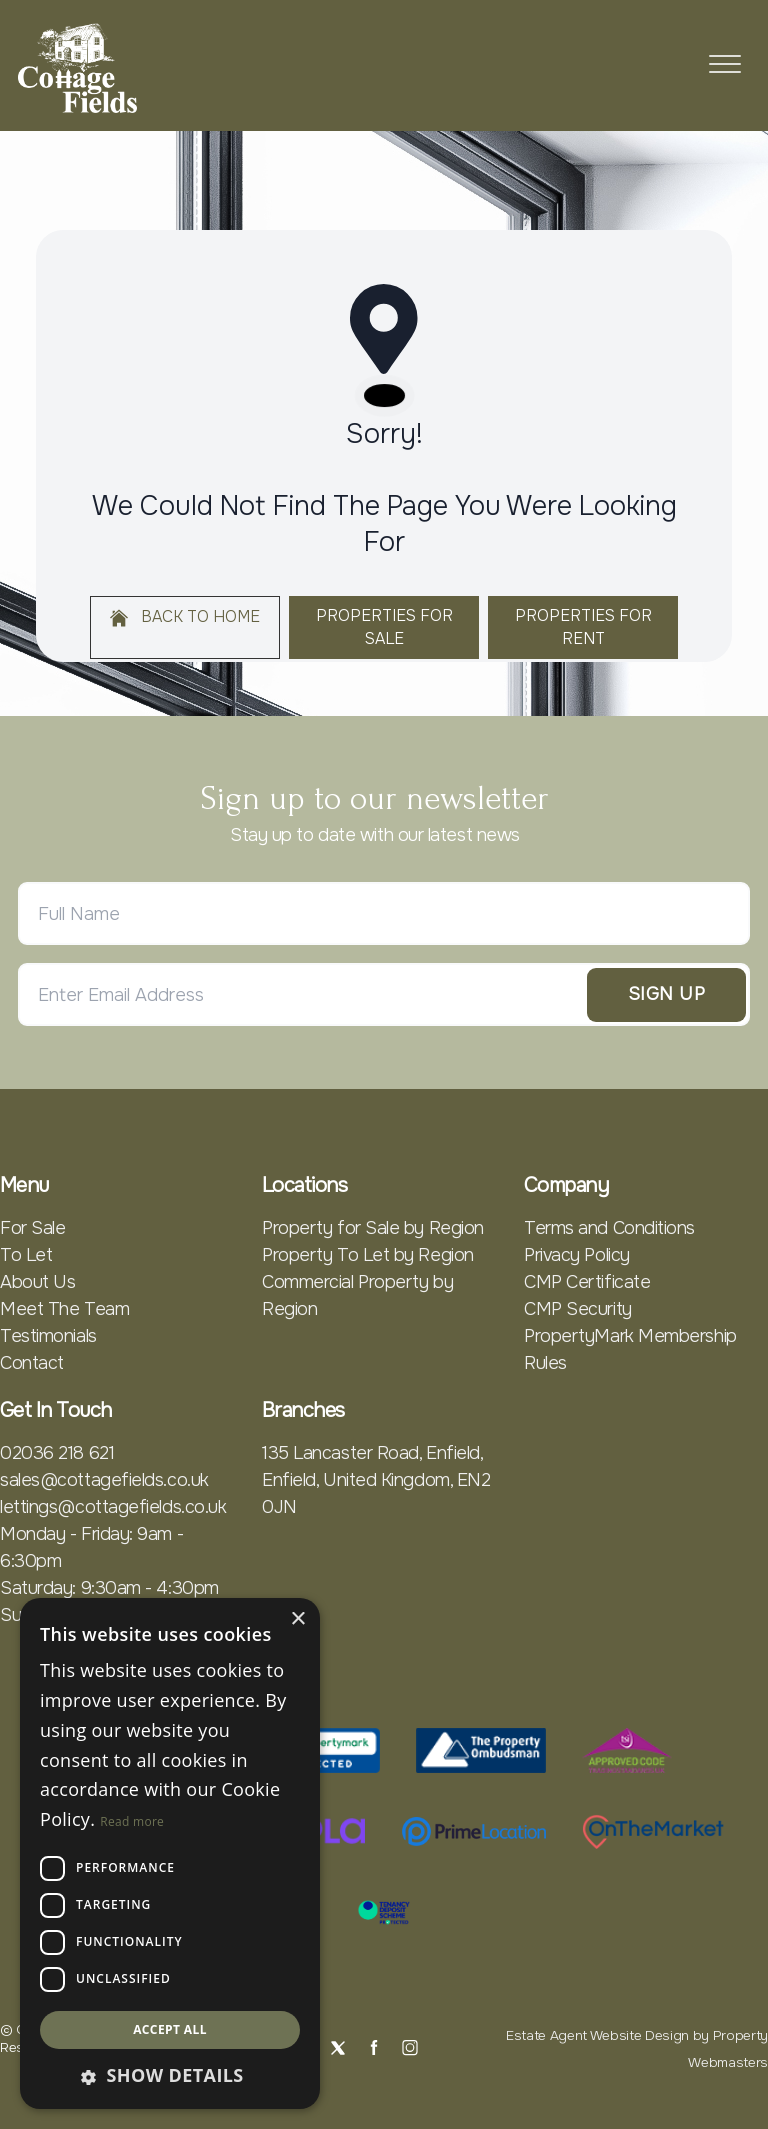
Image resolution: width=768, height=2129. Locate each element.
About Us (37, 1282)
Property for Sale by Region (373, 1228)
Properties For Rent (583, 627)
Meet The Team (64, 1309)
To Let (26, 1255)
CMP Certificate (587, 1282)
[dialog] (170, 1853)
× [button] (297, 1619)
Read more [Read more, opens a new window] (132, 1821)
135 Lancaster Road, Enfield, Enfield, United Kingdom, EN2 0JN (376, 1480)
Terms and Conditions (609, 1228)
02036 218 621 (57, 1453)
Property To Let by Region (368, 1255)
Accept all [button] (170, 2029)
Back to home (185, 617)
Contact (32, 1363)
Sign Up (666, 994)
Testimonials (48, 1336)
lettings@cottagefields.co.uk (113, 1507)
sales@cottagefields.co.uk (104, 1480)
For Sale (32, 1228)
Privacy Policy (577, 1255)
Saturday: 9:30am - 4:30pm (109, 1588)
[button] (170, 2075)
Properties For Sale (384, 627)
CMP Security (578, 1309)
